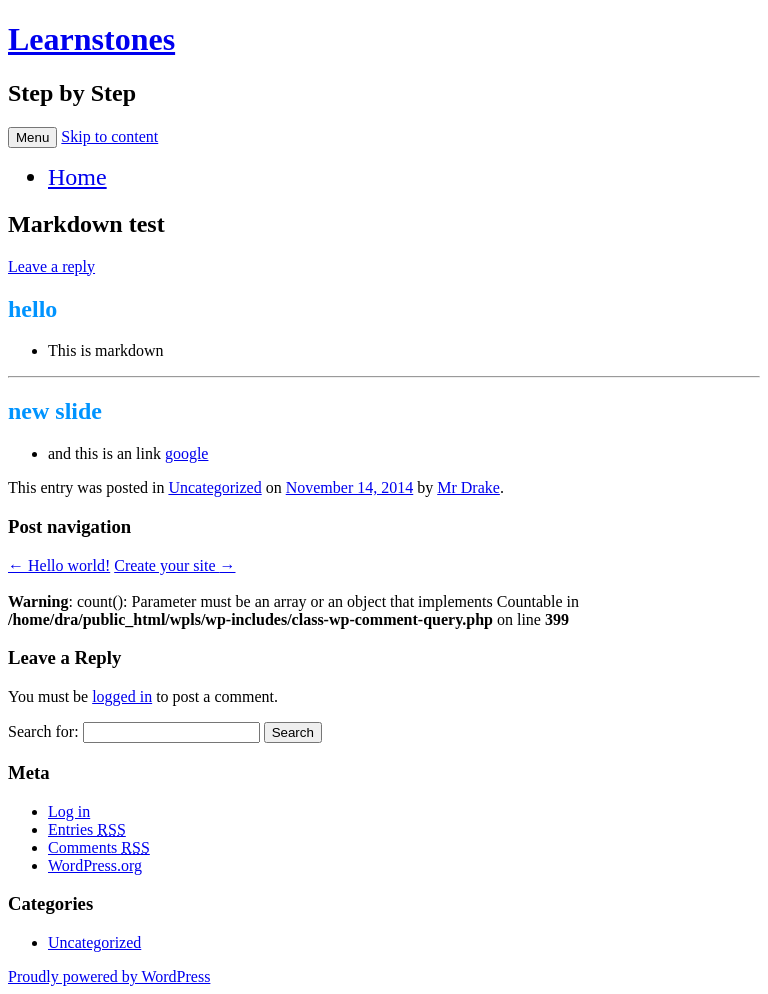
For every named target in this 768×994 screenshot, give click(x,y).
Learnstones (91, 39)
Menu (32, 137)
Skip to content (109, 136)
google (194, 453)
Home (77, 177)
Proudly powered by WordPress (116, 976)
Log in (69, 811)
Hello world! (59, 565)
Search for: (43, 731)
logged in (122, 696)
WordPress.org (102, 865)
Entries (87, 829)
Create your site (174, 565)
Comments (99, 847)
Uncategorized (214, 487)
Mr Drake (468, 487)
